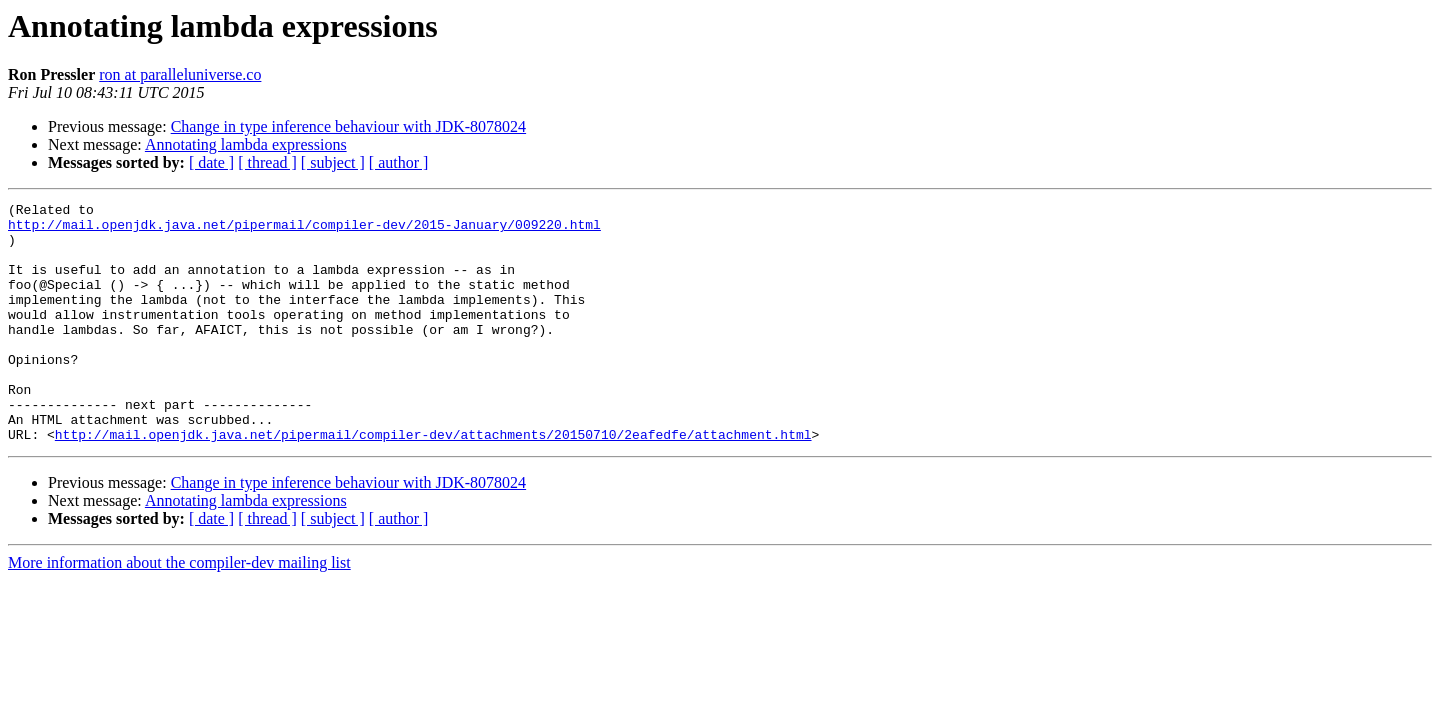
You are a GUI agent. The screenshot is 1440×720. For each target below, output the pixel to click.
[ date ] (211, 162)
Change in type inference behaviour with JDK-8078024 (348, 126)
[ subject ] (333, 162)
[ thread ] (267, 162)
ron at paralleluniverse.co (180, 74)
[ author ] (399, 162)
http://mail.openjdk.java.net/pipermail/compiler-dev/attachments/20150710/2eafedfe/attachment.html (433, 482)
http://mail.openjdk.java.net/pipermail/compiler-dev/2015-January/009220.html (304, 230)
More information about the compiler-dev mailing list (179, 610)
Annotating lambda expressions (246, 144)
